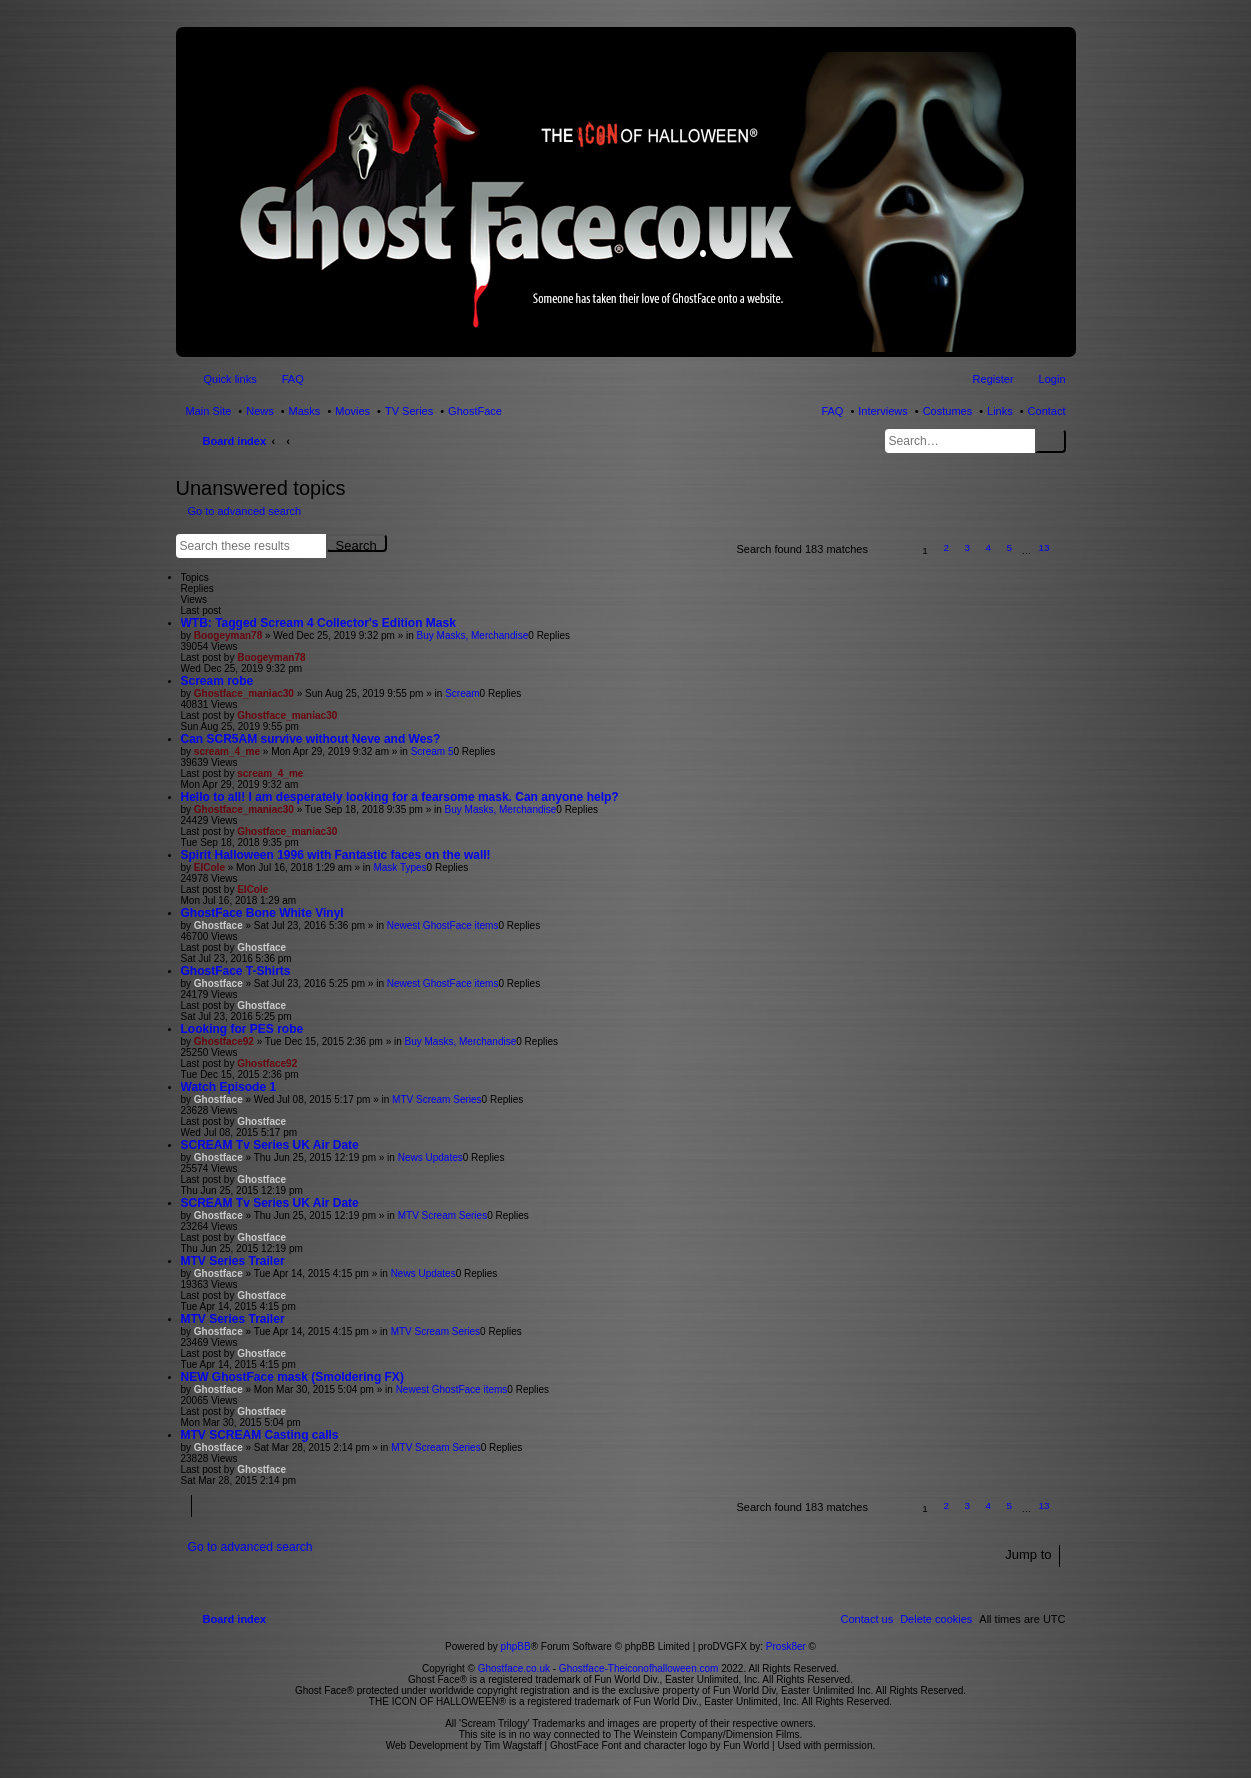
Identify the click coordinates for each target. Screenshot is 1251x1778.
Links (1000, 411)
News (260, 411)
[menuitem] (936, 1619)
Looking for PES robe (242, 1029)
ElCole (209, 867)
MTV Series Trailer (233, 1261)
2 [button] (946, 547)
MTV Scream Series (436, 1099)
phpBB (516, 1646)
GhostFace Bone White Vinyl (262, 913)
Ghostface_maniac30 (244, 693)
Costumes (948, 411)
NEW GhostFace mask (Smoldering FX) (292, 1377)
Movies (352, 411)
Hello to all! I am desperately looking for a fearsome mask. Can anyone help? (400, 797)
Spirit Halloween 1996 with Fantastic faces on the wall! (336, 855)
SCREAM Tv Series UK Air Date (270, 1145)
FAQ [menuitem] (293, 379)
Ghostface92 (224, 1041)
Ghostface (218, 925)
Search (1050, 441)
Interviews (883, 411)
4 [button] (989, 547)
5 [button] (1010, 547)
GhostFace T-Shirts (236, 971)
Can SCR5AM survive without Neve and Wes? (311, 739)
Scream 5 (432, 751)
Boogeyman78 (228, 635)
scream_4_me (227, 751)
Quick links (230, 379)
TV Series (409, 411)
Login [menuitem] (1052, 379)
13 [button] (1043, 547)
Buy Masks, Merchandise (473, 635)
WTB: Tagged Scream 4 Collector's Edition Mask (318, 623)
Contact (1047, 411)
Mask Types (399, 867)
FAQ (832, 411)
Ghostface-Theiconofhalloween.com (639, 1668)
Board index (235, 441)
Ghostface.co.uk (515, 1668)
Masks (305, 411)
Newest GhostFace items (443, 925)
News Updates (430, 1157)
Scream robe (217, 681)
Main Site (209, 411)
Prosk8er (786, 1646)
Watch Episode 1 (229, 1087)
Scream (462, 693)
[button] (892, 550)
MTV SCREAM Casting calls (260, 1435)
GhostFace (475, 411)
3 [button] (967, 547)
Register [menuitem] (993, 379)
